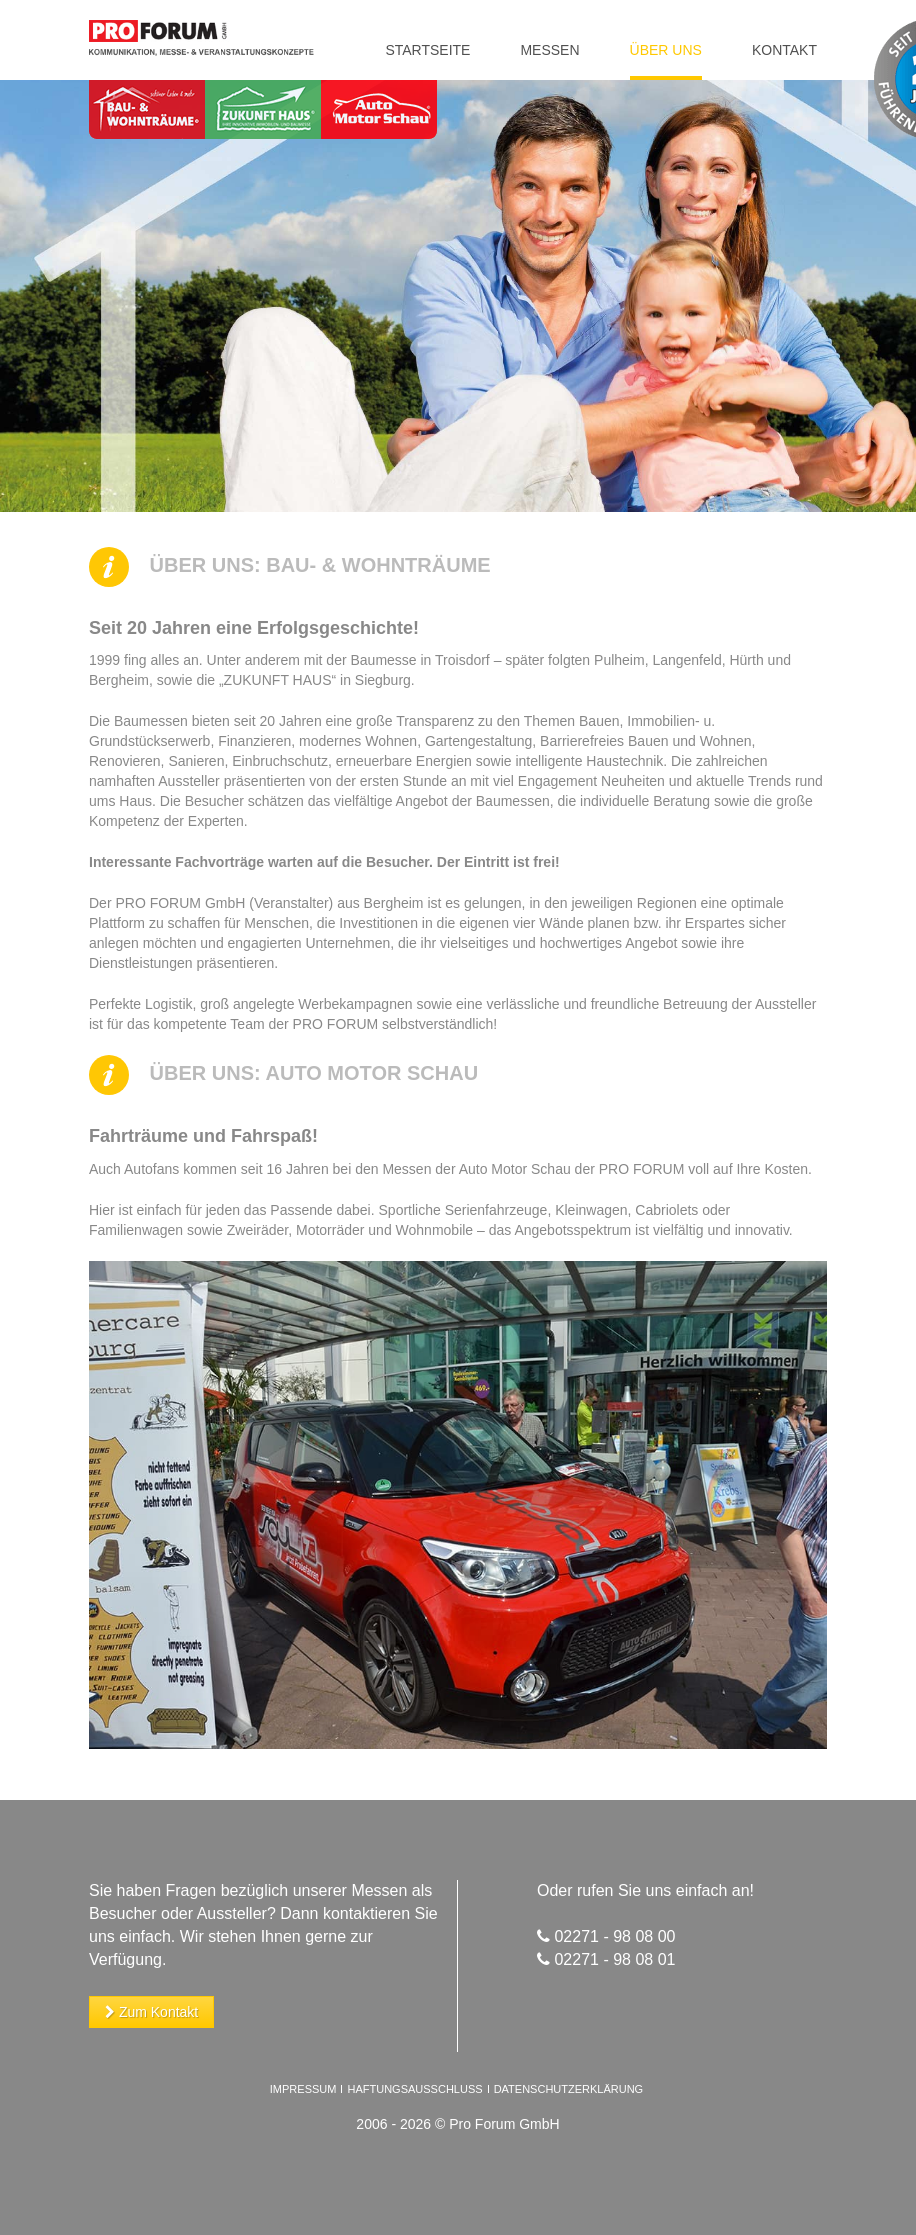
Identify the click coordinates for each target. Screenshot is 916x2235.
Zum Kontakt (151, 2012)
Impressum (303, 2089)
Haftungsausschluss (415, 2089)
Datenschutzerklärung (569, 2089)
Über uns (666, 50)
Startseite (427, 50)
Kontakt (784, 50)
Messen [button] (549, 50)
